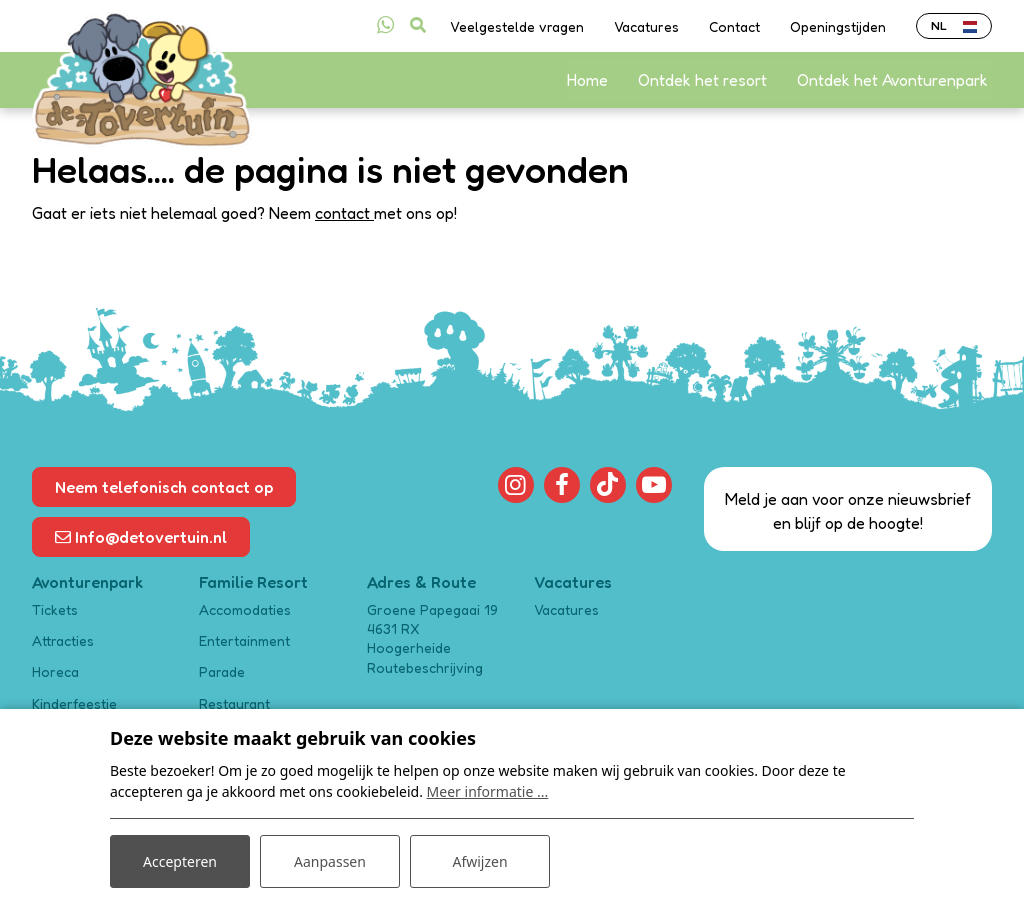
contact (344, 213)
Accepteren (180, 861)
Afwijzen (479, 861)
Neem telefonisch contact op (164, 487)
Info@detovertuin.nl (141, 537)
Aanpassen (330, 861)
